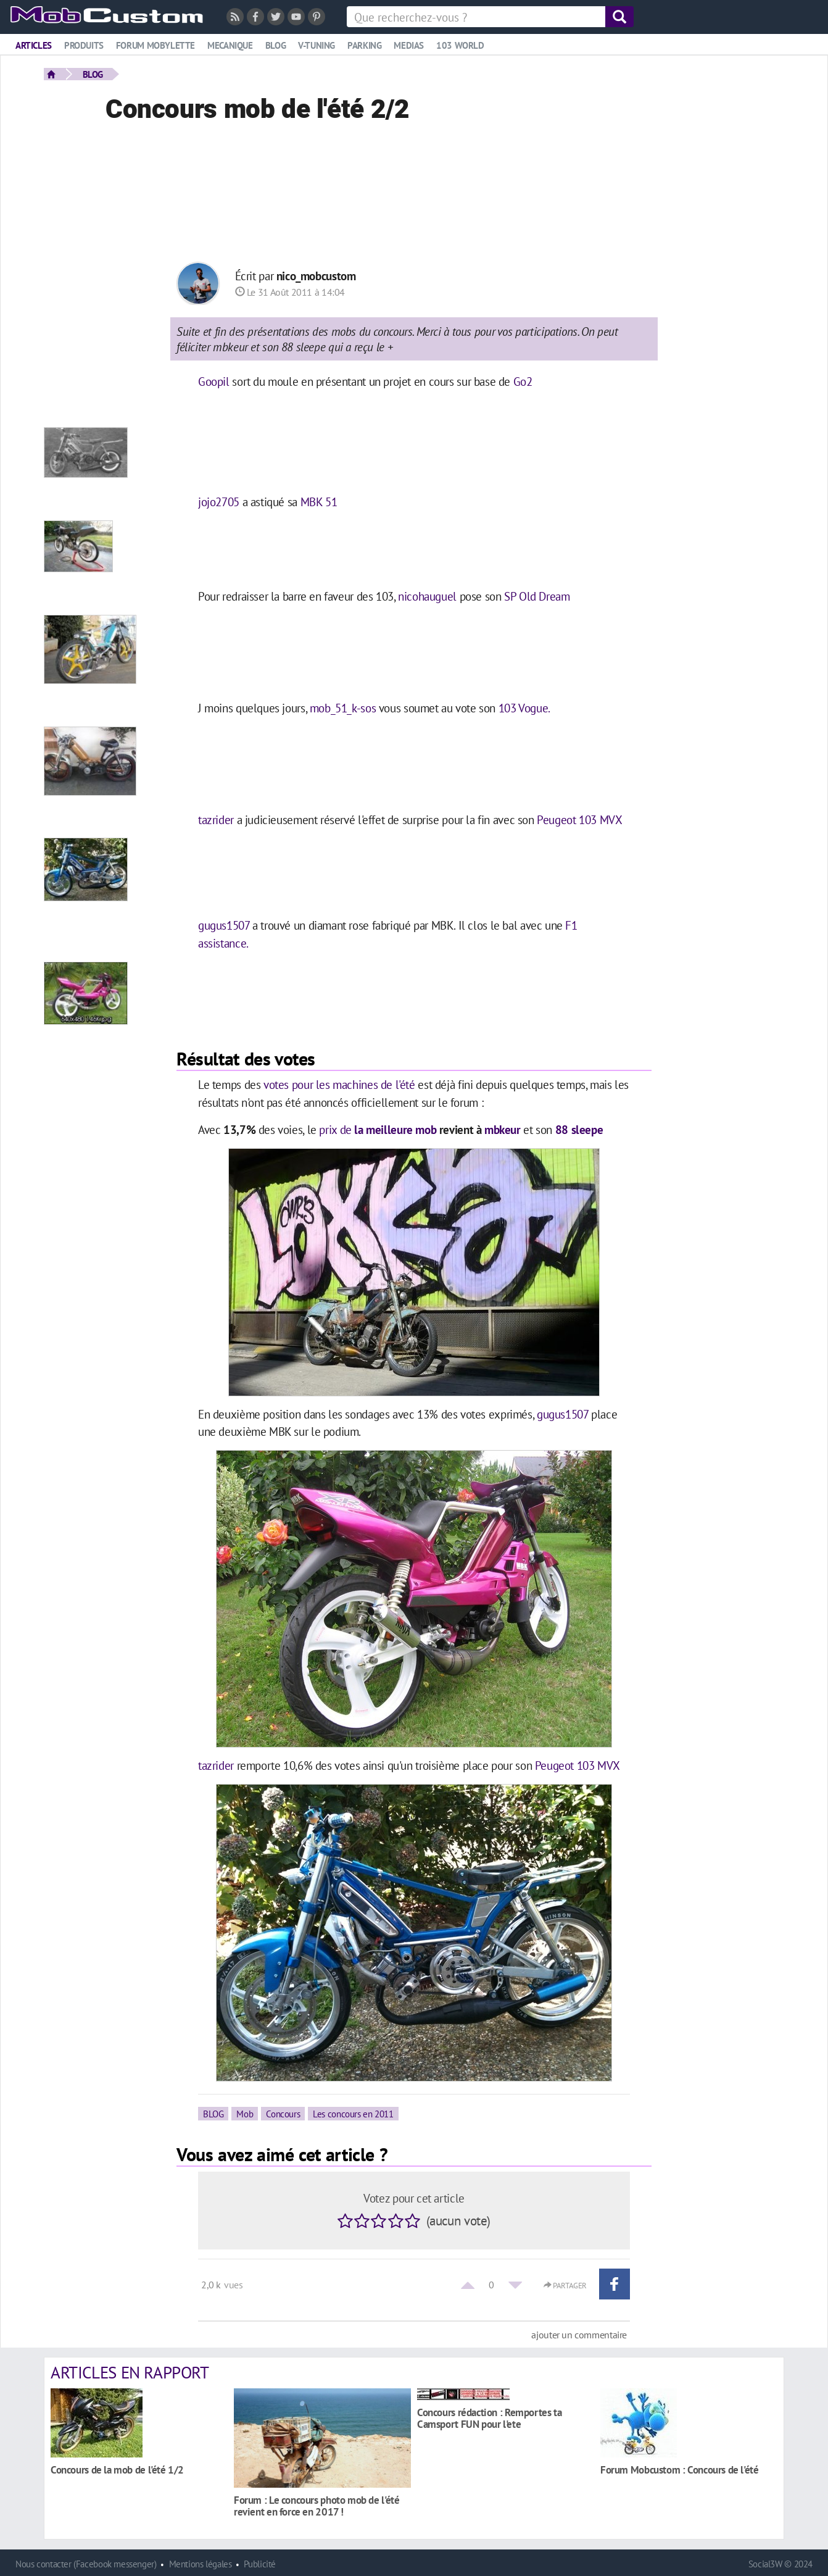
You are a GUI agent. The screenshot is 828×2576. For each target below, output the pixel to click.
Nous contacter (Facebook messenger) (86, 2564)
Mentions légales (200, 2564)
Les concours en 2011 (353, 2113)
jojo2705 (218, 501)
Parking (364, 45)
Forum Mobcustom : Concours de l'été (679, 2469)
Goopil (214, 381)
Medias (409, 45)
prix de (335, 1129)
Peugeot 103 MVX (578, 819)
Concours (283, 2113)
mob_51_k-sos (343, 707)
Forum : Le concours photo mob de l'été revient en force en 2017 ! (316, 2506)
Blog (275, 45)
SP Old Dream (536, 596)
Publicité (260, 2564)
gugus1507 (224, 925)
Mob (244, 2113)
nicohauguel (427, 596)
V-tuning (316, 45)
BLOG (93, 74)
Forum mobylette (155, 45)
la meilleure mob (394, 1129)
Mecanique (230, 45)
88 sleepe (579, 1129)
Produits (84, 45)
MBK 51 (318, 501)
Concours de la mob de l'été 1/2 (117, 2469)
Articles (33, 45)
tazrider (216, 819)
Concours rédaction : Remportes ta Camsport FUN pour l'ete (489, 2418)
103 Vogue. (524, 707)
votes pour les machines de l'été (340, 1084)
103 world (460, 45)
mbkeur (502, 1129)
